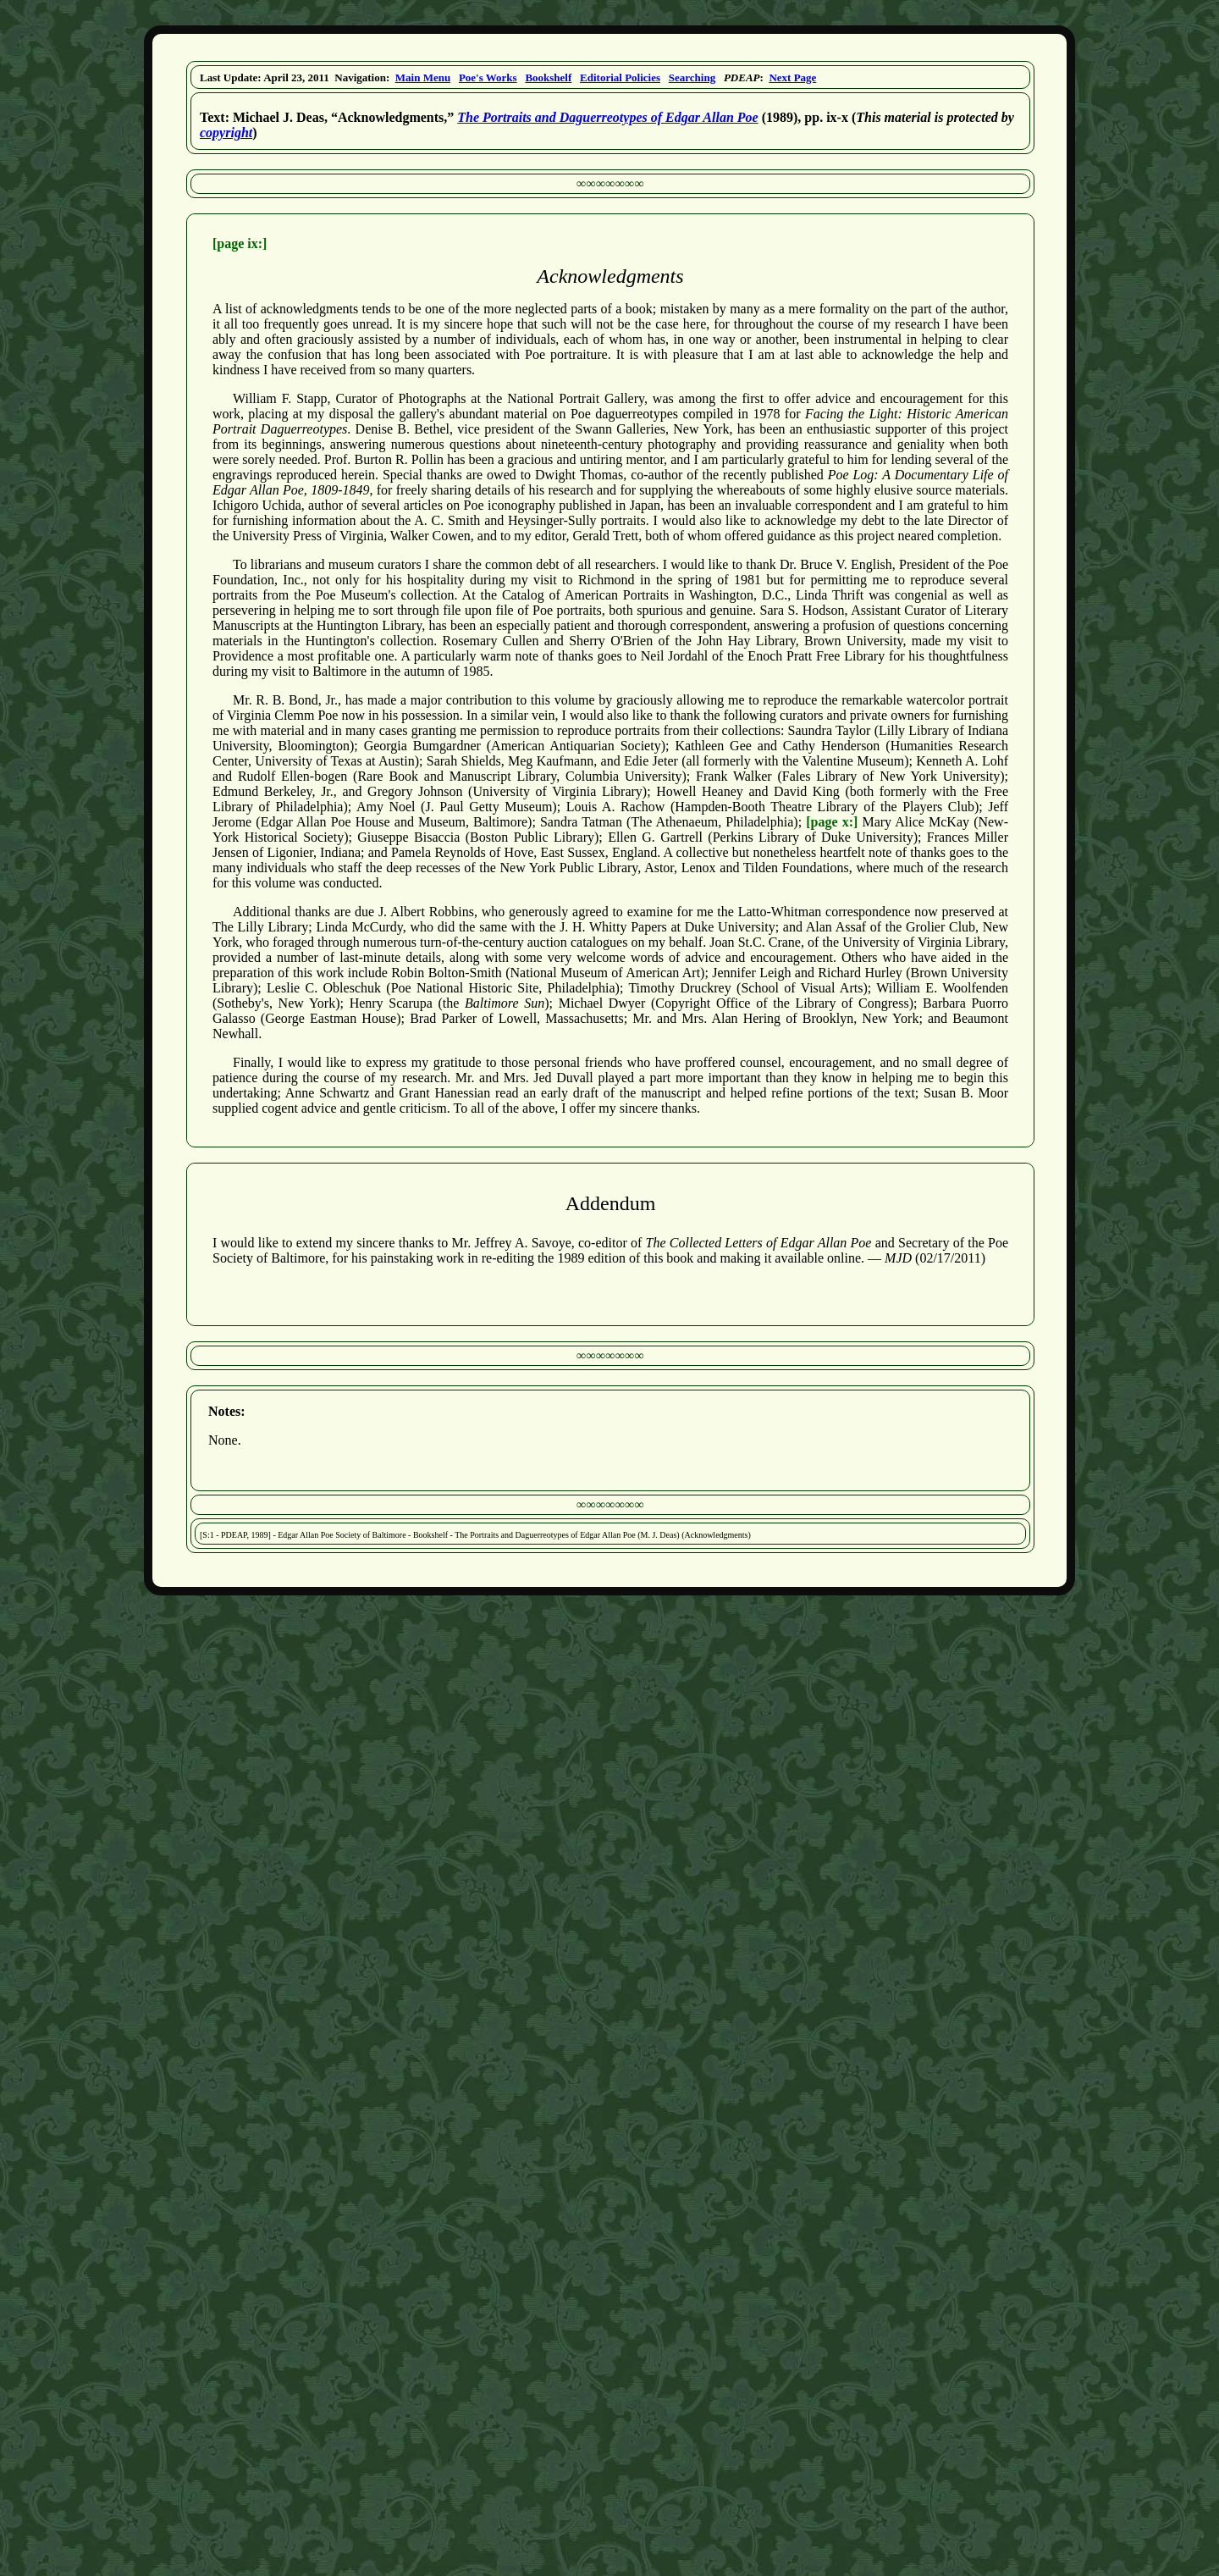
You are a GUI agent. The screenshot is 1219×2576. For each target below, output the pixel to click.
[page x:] (832, 822)
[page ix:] (239, 243)
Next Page (792, 77)
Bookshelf (548, 77)
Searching (692, 77)
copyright (226, 132)
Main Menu (422, 77)
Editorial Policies (620, 77)
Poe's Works (488, 77)
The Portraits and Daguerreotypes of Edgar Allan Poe (607, 117)
